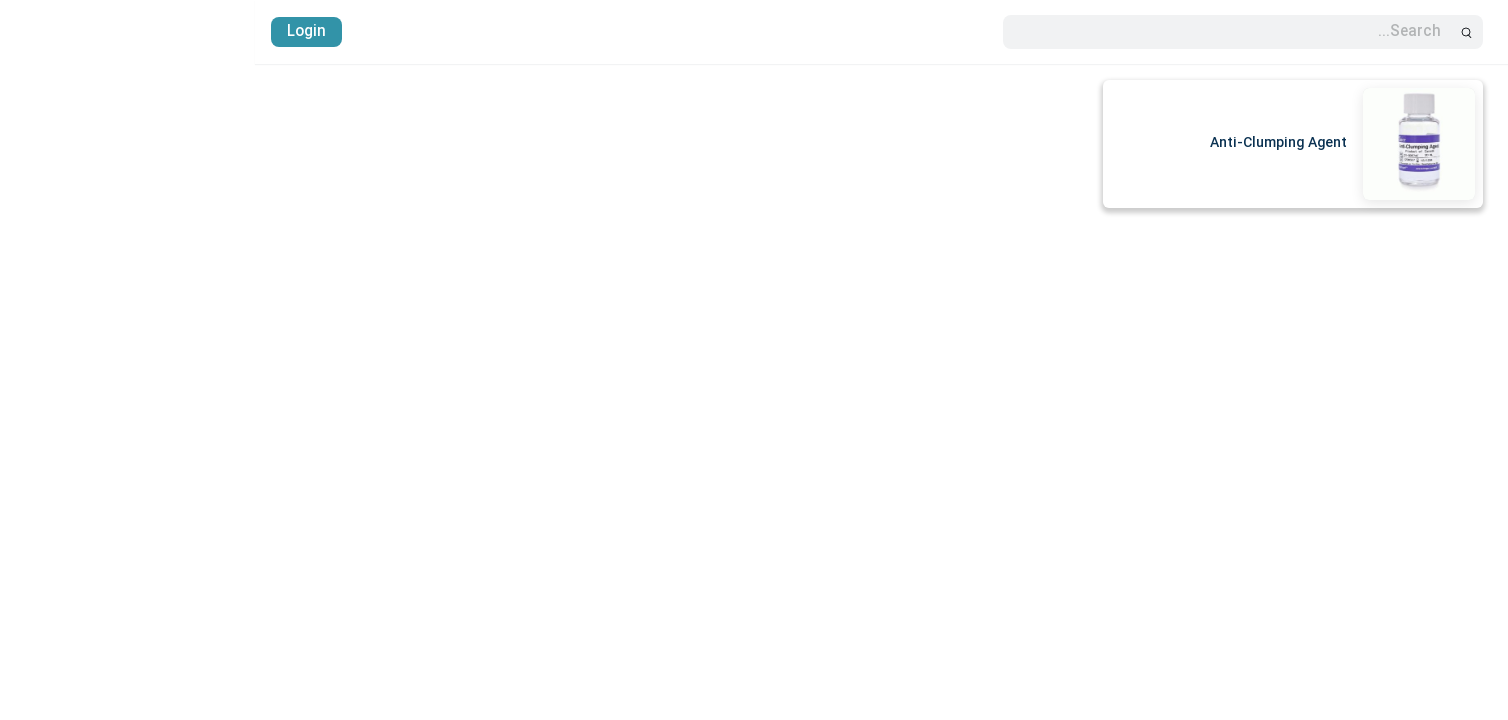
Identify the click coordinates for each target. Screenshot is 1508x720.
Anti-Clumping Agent (1023, 143)
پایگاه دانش (1451, 485)
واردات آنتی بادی (1437, 449)
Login (51, 32)
